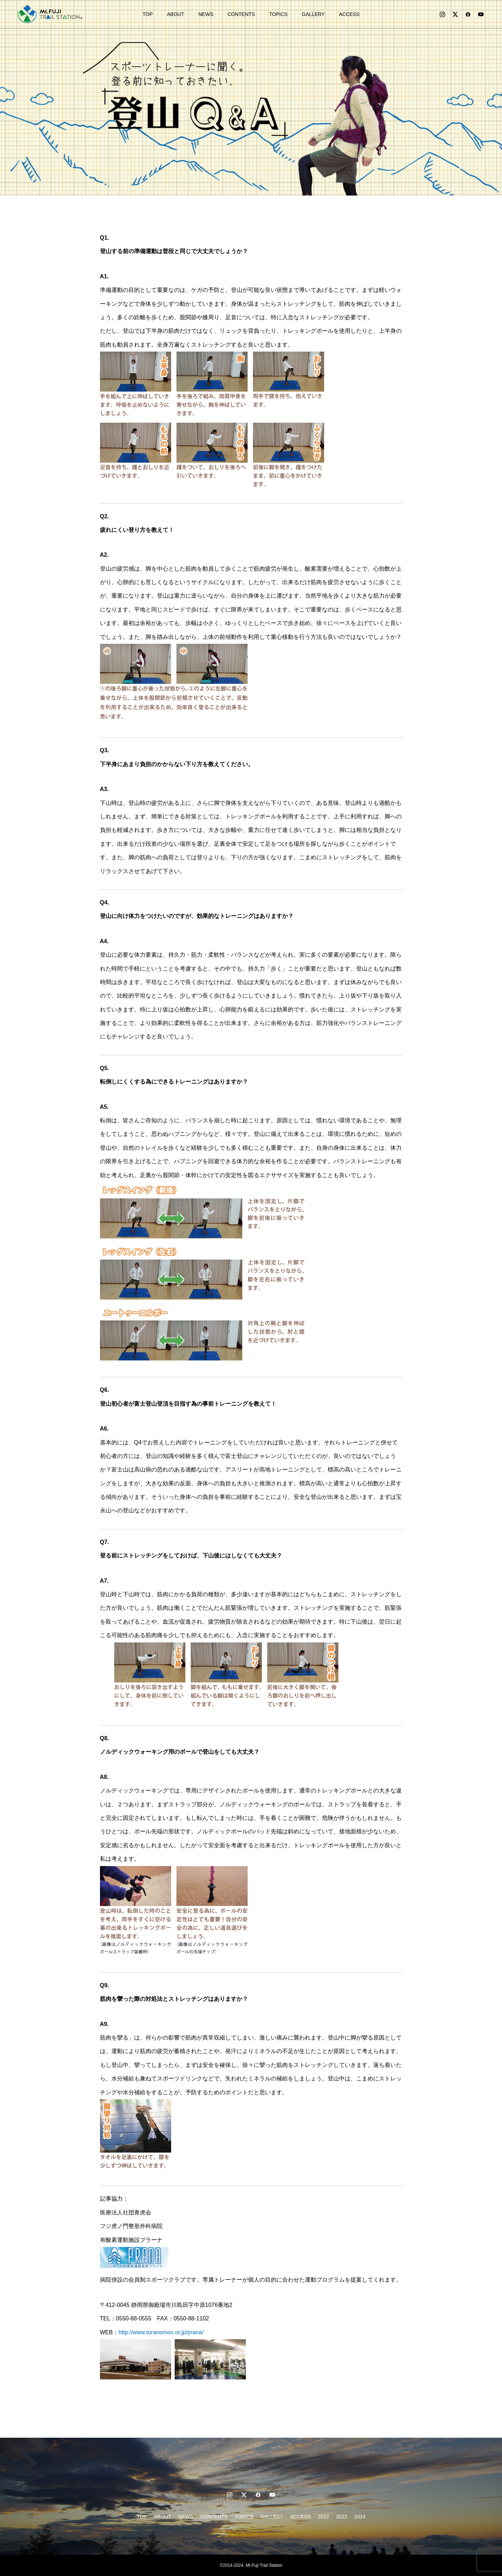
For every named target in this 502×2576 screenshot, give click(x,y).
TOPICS (278, 14)
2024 (359, 2516)
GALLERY (313, 14)
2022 (323, 2516)
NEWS (205, 14)
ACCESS (349, 14)
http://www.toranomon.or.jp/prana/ (161, 2332)
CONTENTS (241, 14)
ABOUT (175, 14)
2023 (341, 2516)
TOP (148, 14)
